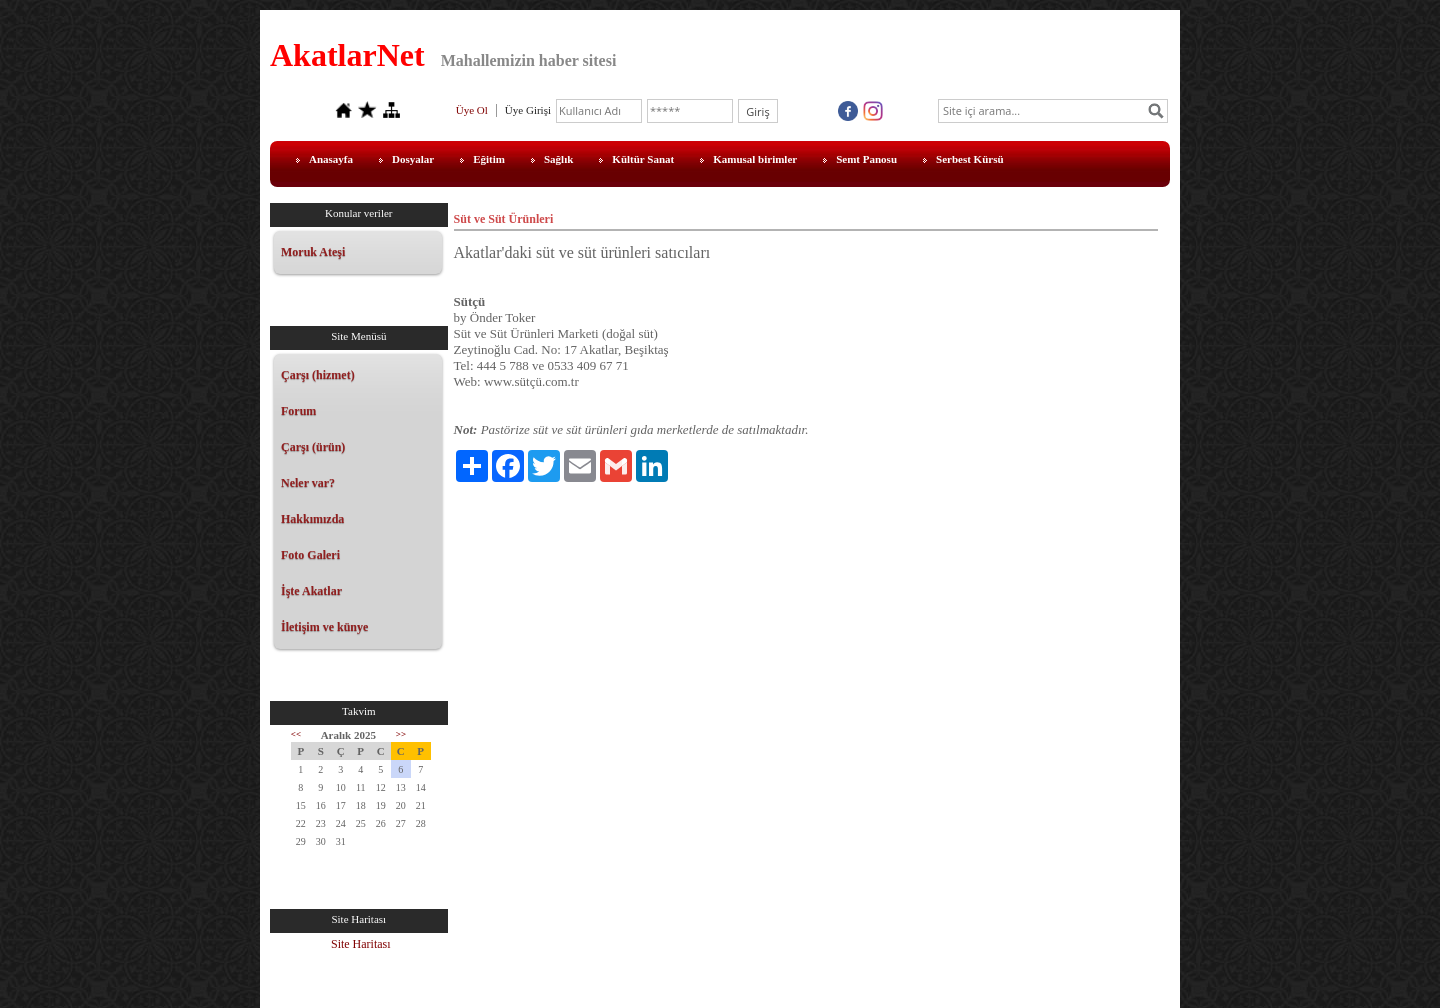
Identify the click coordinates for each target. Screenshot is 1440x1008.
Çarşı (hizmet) (318, 375)
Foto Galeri (310, 555)
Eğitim (489, 159)
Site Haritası (361, 944)
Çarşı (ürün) (313, 447)
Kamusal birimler (755, 159)
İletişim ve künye (324, 627)
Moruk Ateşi (313, 252)
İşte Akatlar (311, 591)
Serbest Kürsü (970, 159)
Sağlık (558, 159)
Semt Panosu (866, 159)
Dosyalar (413, 159)
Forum (298, 411)
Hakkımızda (312, 519)
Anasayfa (331, 159)
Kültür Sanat (643, 159)
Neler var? (308, 483)
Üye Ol (472, 110)
